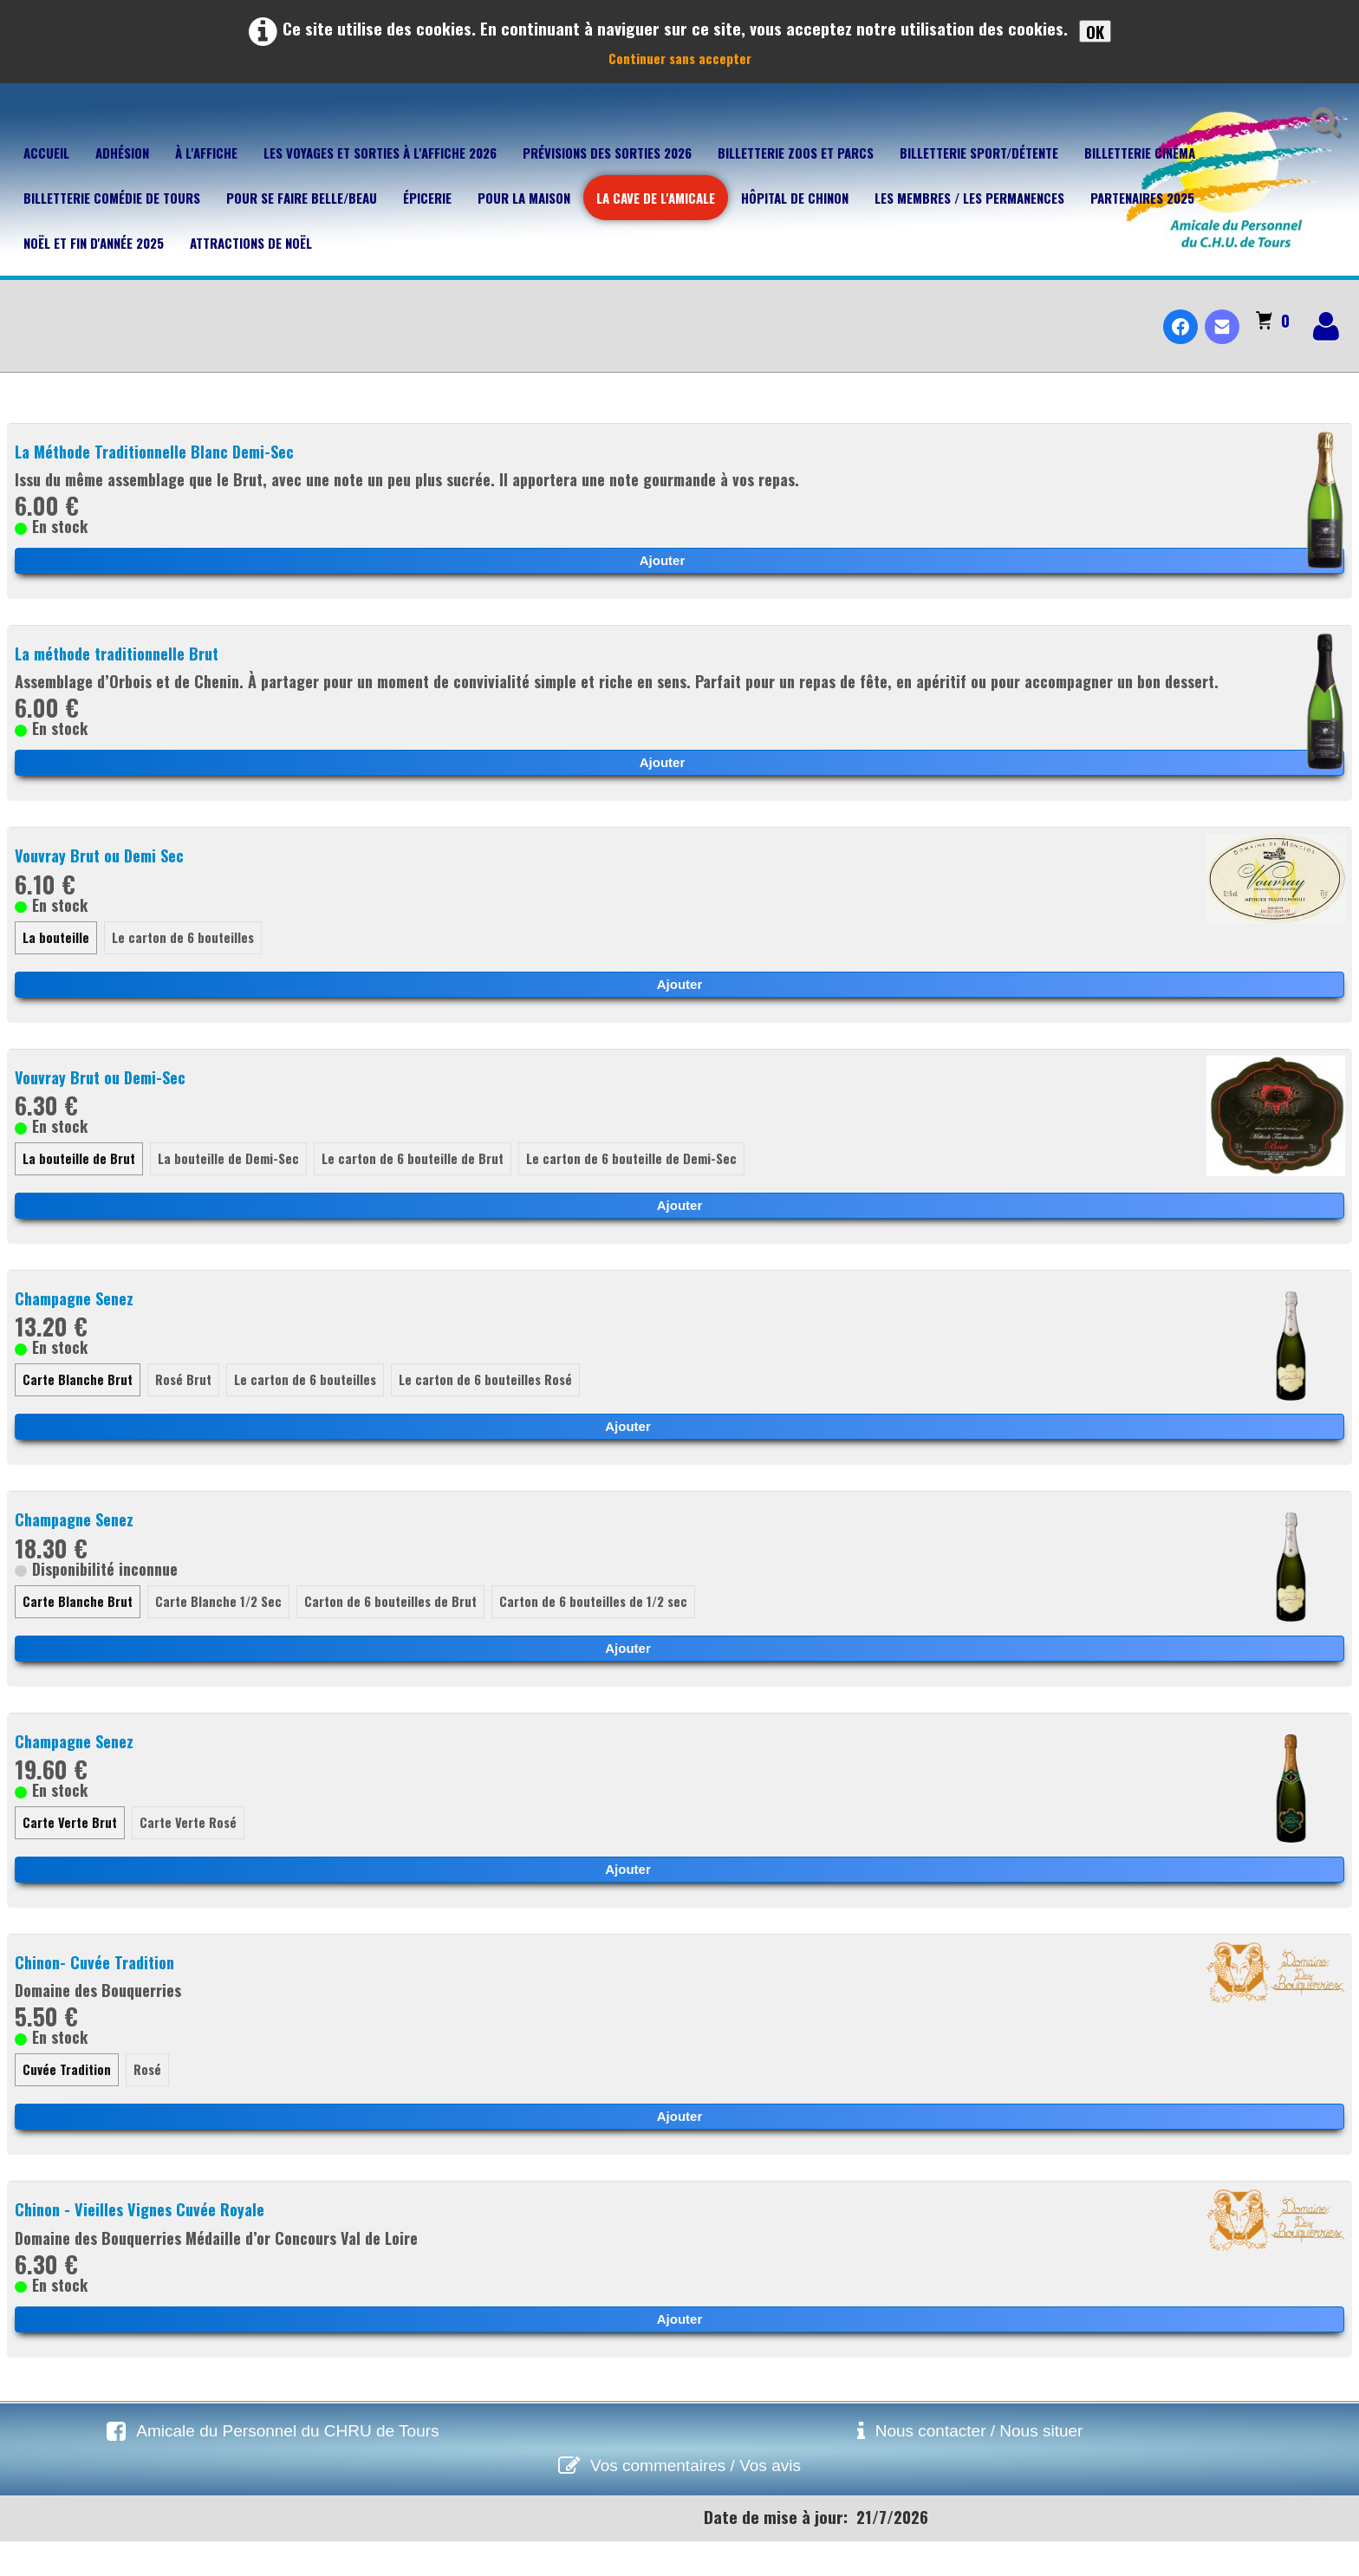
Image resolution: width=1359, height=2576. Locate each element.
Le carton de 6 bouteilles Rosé (490, 1407)
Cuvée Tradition (67, 2103)
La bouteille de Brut (80, 1184)
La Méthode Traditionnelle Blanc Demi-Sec (166, 451)
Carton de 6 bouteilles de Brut (395, 1630)
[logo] (20, 312)
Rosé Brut (185, 1407)
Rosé (148, 2103)
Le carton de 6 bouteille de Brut (416, 1184)
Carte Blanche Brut (78, 1407)
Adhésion (122, 152)
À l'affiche (206, 152)
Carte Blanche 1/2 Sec (221, 1630)
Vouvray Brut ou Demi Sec (106, 876)
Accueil (46, 152)
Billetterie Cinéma (1139, 152)
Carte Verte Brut (71, 1854)
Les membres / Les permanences (969, 197)
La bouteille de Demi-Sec (230, 1184)
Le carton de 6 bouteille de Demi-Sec (637, 1184)
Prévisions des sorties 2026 (607, 152)
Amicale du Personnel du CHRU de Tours (287, 2465)
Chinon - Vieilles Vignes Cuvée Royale (147, 2243)
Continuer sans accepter (679, 58)
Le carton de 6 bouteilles (185, 960)
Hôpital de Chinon (795, 197)
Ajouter (663, 562)
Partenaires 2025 (1142, 197)
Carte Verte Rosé (191, 1854)
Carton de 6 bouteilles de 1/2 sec (600, 1630)
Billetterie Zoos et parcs (796, 152)
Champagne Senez (80, 1323)
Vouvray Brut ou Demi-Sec (107, 1100)
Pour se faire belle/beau (301, 197)
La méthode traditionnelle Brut (126, 655)
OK (1095, 31)
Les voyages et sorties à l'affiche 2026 (380, 152)
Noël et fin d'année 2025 (93, 242)
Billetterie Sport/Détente (979, 152)
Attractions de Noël (251, 242)
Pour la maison (524, 197)
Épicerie (427, 197)
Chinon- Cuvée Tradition (100, 1993)
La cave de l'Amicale (655, 197)
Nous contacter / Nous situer (979, 2465)
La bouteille (56, 960)
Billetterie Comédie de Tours (111, 197)
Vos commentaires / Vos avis (695, 2500)
